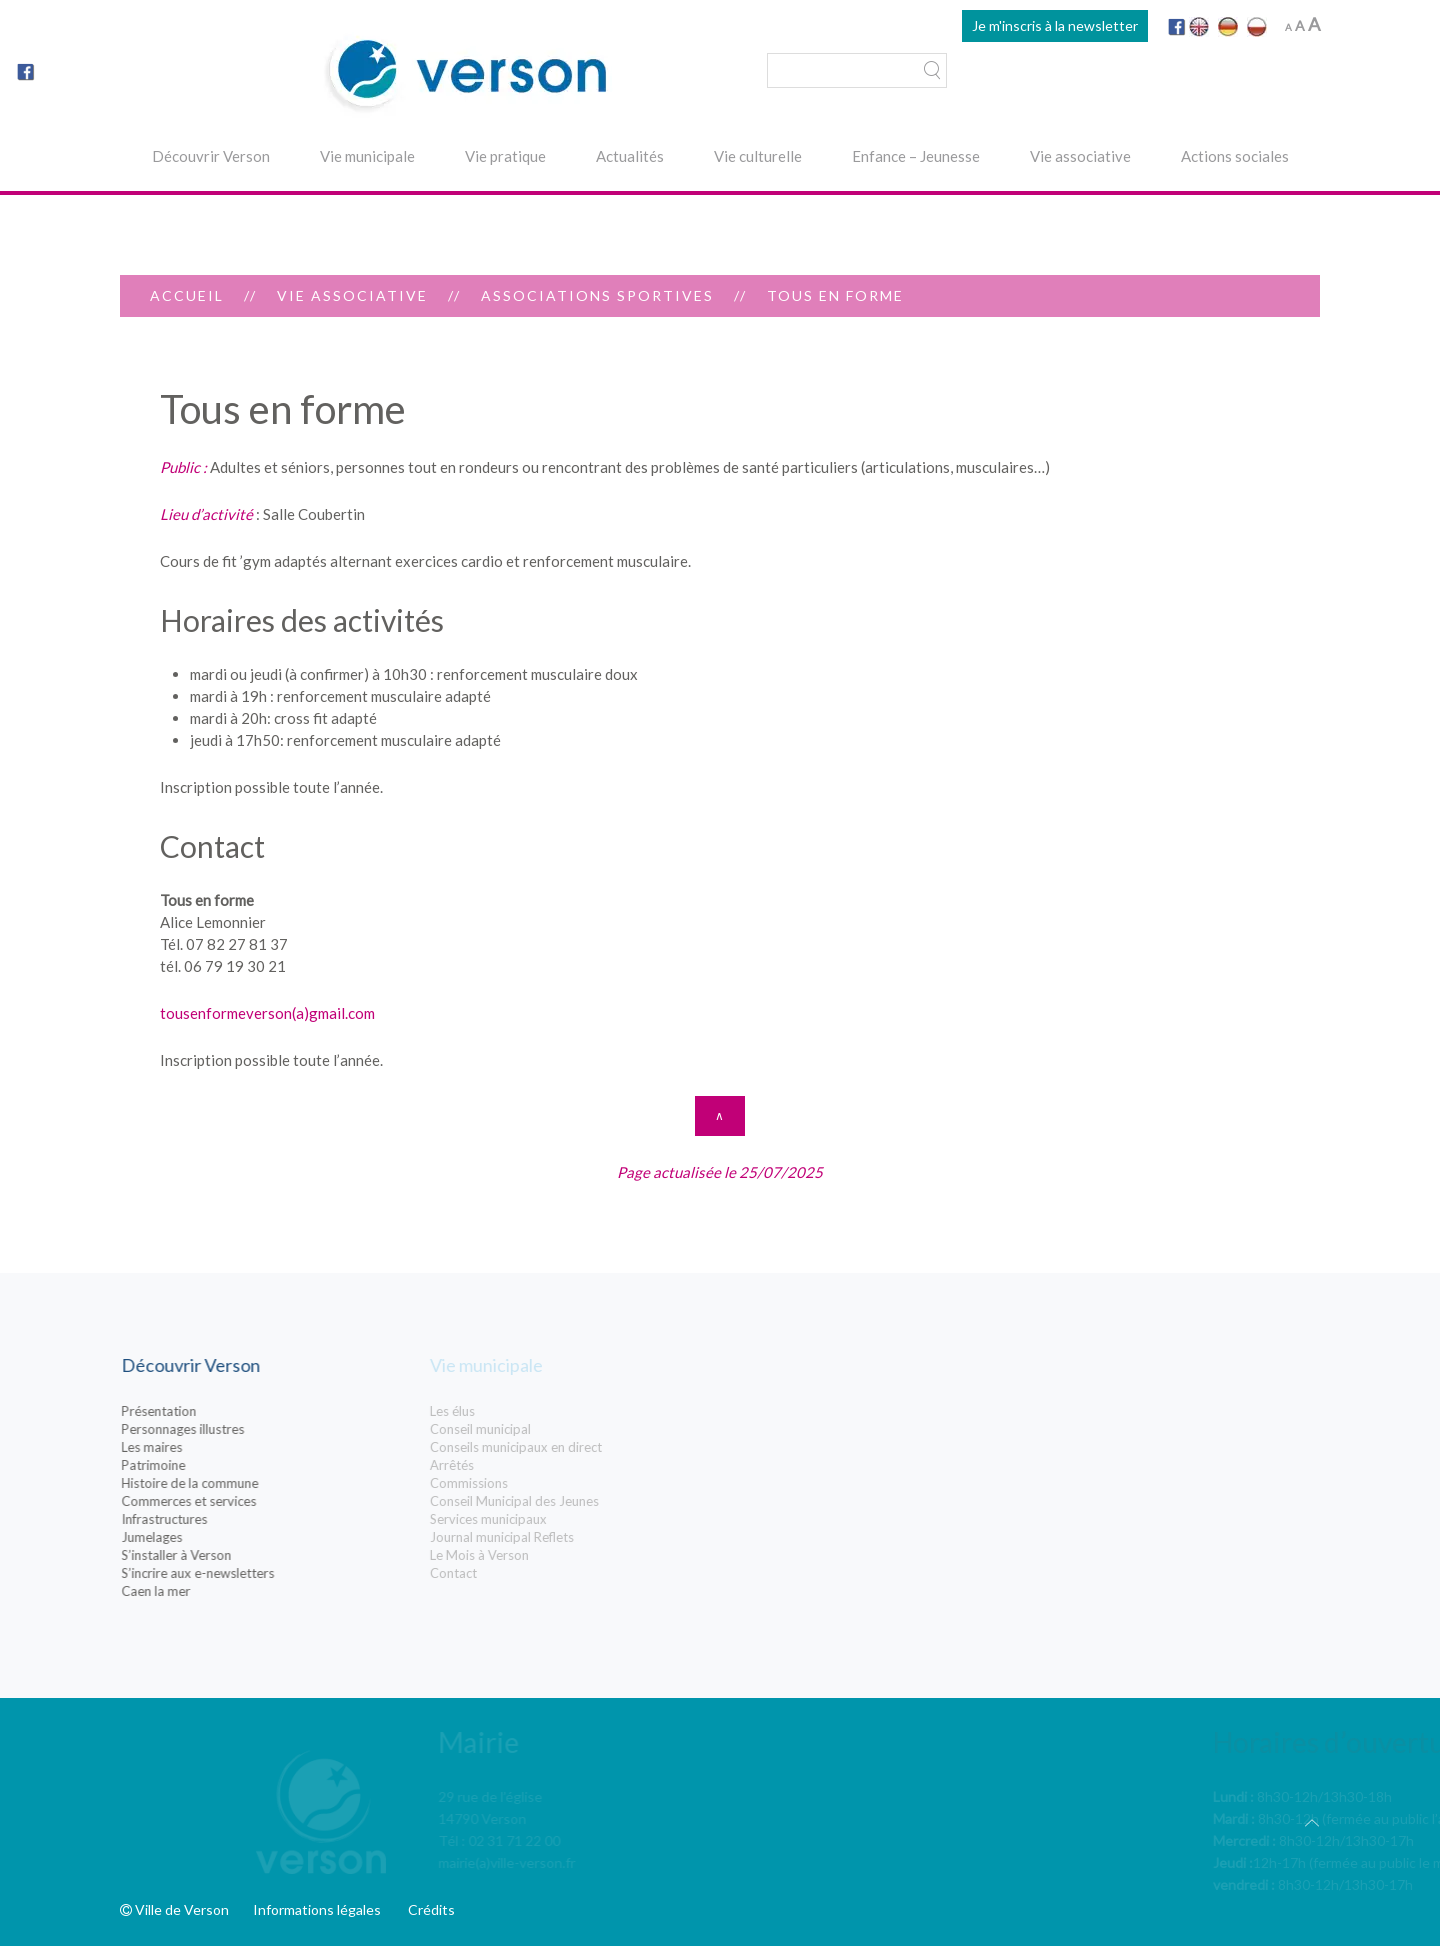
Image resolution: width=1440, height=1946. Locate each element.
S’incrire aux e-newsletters (258, 1573)
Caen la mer (216, 1591)
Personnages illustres (243, 1429)
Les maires (212, 1447)
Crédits (431, 1909)
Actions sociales (1235, 156)
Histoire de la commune (250, 1483)
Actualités (630, 156)
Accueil (187, 295)
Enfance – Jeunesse (916, 156)
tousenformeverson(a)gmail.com (267, 1013)
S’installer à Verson (237, 1555)
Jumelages (212, 1537)
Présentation (219, 1411)
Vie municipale (367, 156)
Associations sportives (597, 295)
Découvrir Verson (211, 156)
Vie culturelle (758, 156)
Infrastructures (225, 1519)
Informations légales (317, 1909)
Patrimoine (214, 1465)
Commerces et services (249, 1501)
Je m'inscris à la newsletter (1055, 25)
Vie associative (1080, 156)
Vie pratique (505, 156)
